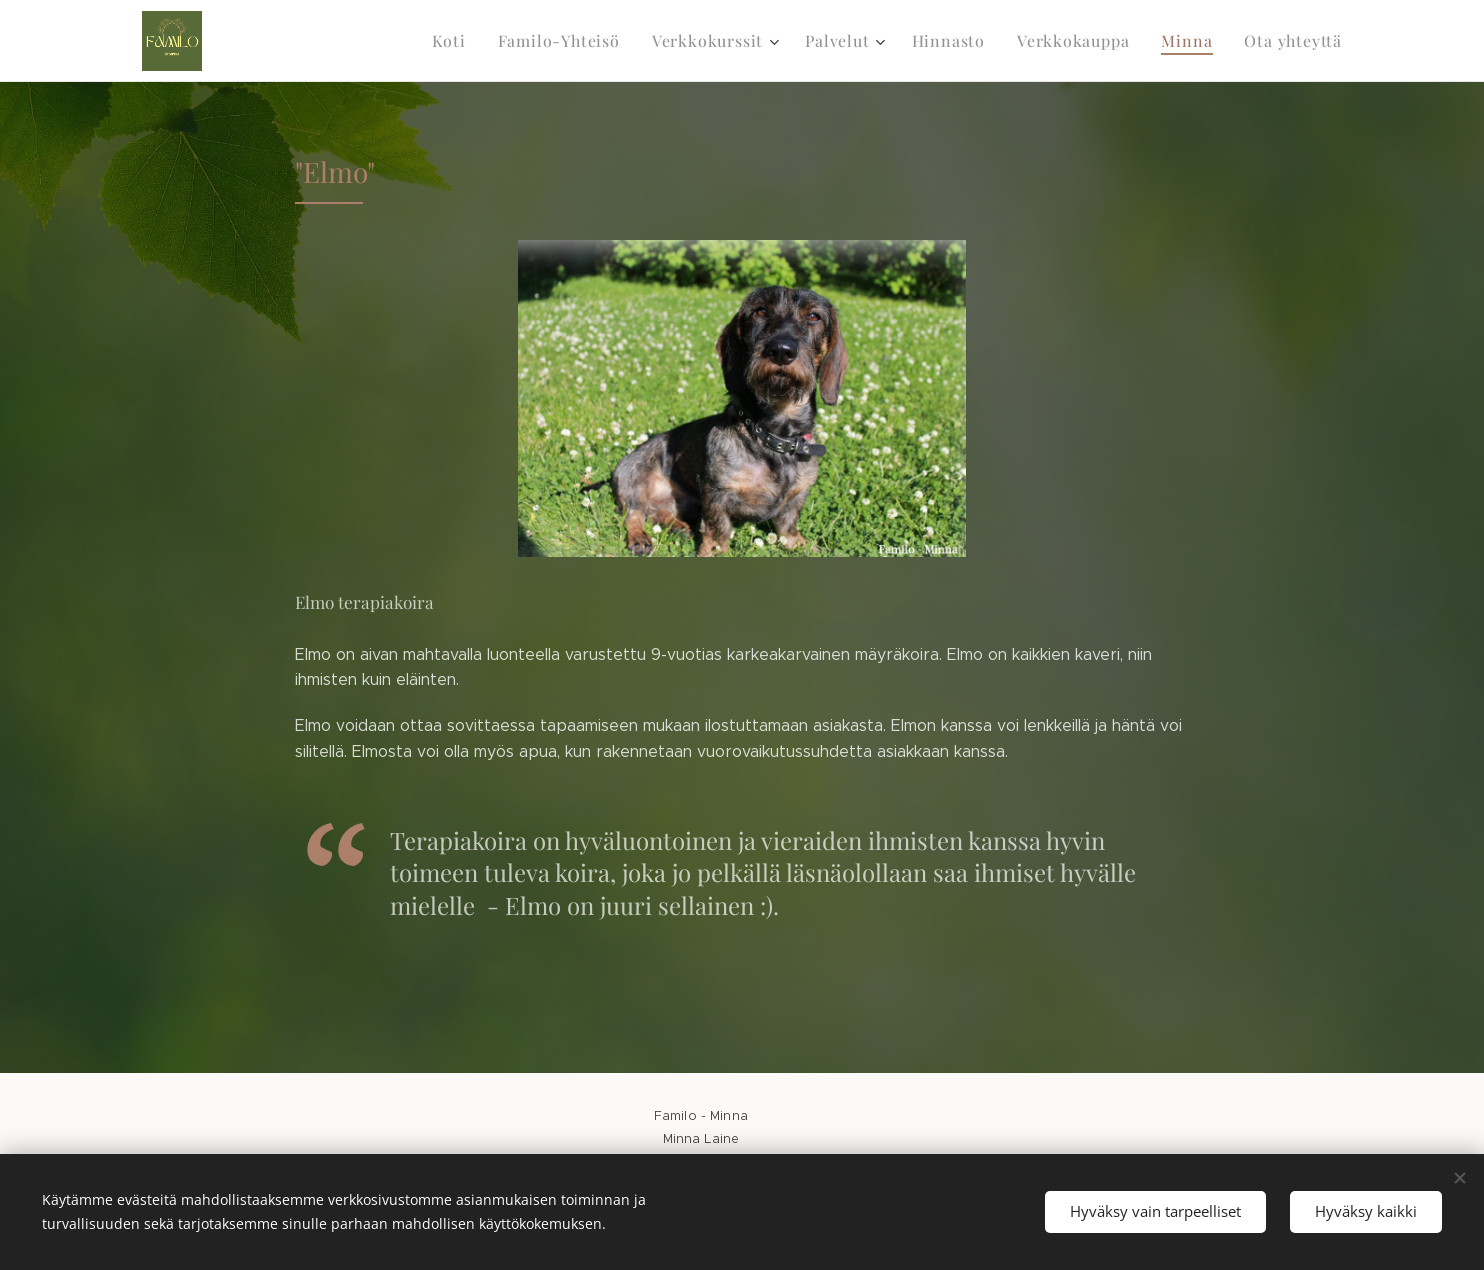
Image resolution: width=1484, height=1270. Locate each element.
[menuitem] (487, 41)
